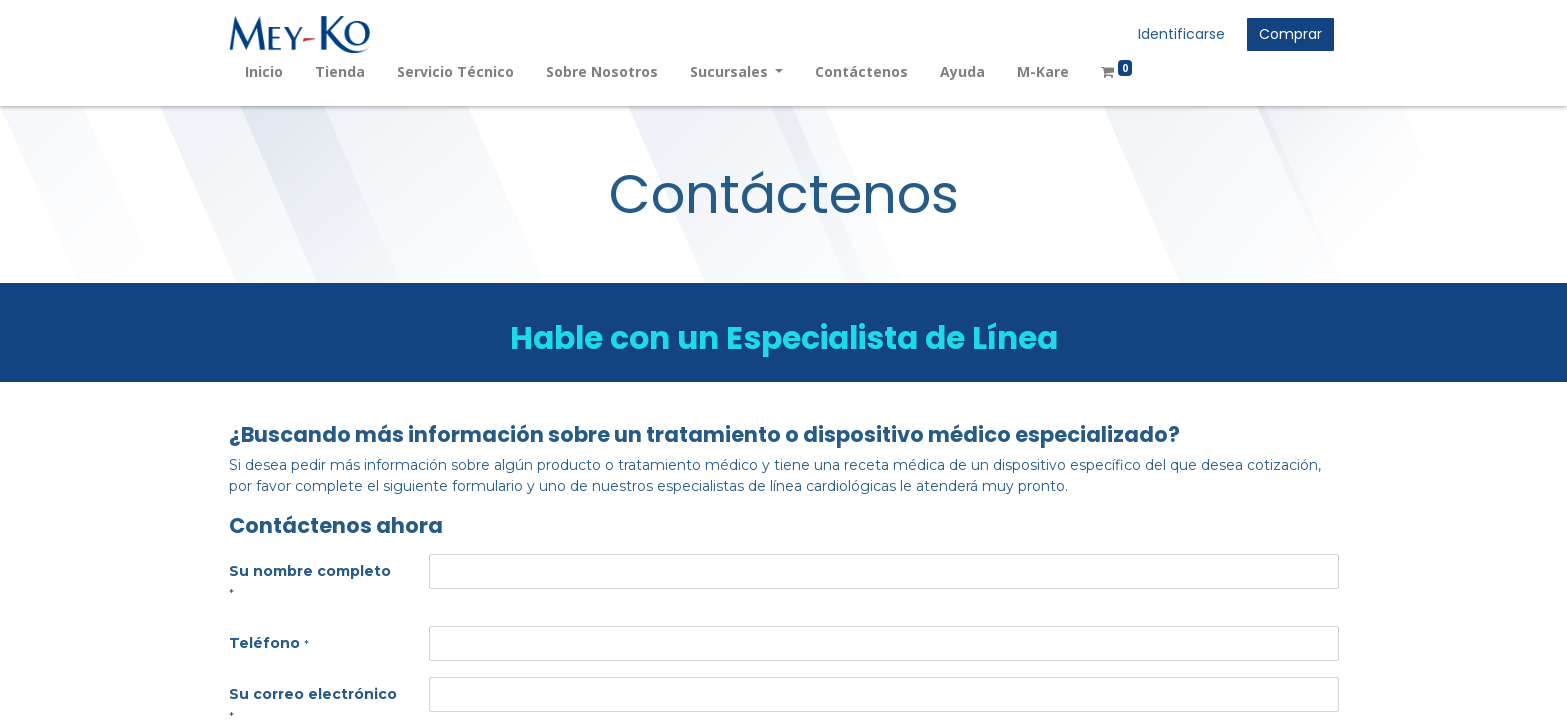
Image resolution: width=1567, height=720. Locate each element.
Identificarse (1181, 34)
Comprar (1290, 34)
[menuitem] (264, 71)
